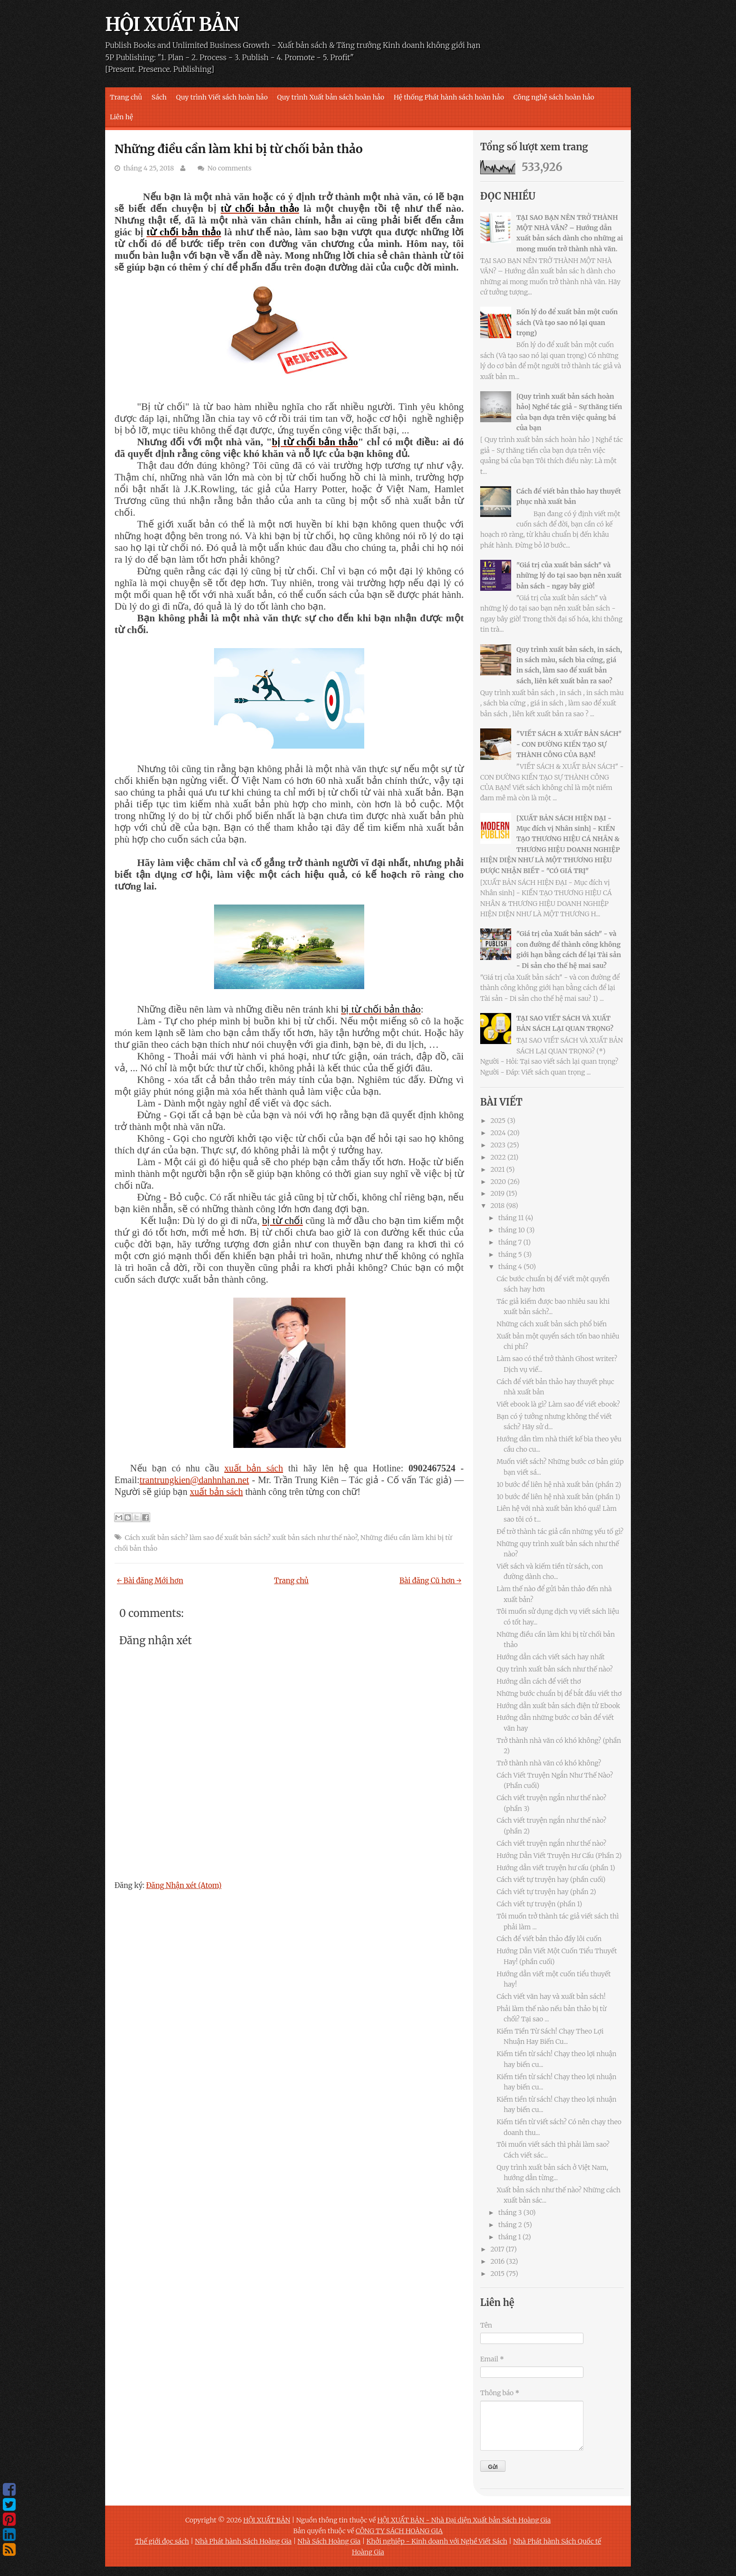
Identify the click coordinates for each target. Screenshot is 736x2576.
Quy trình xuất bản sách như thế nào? (555, 1669)
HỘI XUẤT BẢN (172, 24)
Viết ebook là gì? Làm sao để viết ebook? (558, 1404)
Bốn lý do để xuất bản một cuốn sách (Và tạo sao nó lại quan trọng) (567, 322)
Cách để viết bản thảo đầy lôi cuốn (549, 1938)
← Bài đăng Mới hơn (150, 1580)
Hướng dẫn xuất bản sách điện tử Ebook (558, 1706)
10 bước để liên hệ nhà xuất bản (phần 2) (559, 1484)
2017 (497, 2249)
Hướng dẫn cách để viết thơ (539, 1681)
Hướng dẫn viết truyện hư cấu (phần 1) (556, 1868)
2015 (498, 2273)
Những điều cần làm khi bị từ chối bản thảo (239, 148)
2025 (498, 1120)
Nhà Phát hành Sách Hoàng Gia (243, 2541)
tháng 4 (510, 1266)
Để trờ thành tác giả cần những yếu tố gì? (560, 1531)
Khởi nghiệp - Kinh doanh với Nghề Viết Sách (437, 2541)
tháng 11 (510, 1218)
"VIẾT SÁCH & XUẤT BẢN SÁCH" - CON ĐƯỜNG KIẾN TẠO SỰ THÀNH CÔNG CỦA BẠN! (568, 744)
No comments (229, 168)
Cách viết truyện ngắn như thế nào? (551, 1843)
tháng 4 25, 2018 (148, 168)
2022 (498, 1157)
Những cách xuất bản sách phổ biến (552, 1324)
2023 (498, 1145)
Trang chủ (126, 97)
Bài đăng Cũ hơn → (430, 1580)
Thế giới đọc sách (162, 2541)
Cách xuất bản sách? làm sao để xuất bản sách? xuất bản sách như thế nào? (241, 1537)
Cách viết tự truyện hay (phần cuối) (551, 1879)
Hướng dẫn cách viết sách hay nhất (551, 1657)
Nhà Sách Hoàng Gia (329, 2541)
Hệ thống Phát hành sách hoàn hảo (449, 97)
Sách (159, 97)
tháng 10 (511, 1230)
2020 (498, 1181)
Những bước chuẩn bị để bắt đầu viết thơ (559, 1693)
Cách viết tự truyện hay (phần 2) (546, 1892)
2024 (498, 1133)
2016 (498, 2261)
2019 (498, 1193)
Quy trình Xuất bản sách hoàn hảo (330, 97)
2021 (498, 1169)
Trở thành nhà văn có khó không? (549, 1763)
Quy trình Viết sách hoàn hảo (222, 97)
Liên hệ (121, 117)
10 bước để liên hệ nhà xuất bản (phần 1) (558, 1497)
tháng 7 (509, 1242)
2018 (498, 1205)
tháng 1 (509, 2237)
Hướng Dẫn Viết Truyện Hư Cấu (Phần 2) (559, 1855)
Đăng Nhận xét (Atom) (184, 1885)
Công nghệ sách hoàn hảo (554, 97)
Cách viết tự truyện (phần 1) (539, 1904)
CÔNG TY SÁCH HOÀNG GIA (399, 2531)
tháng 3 (509, 2212)
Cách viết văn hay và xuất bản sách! (551, 1996)
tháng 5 (510, 1254)
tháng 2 (510, 2224)
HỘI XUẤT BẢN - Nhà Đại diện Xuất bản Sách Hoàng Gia (464, 2520)
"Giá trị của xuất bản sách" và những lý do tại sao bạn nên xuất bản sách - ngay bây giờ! (568, 575)
